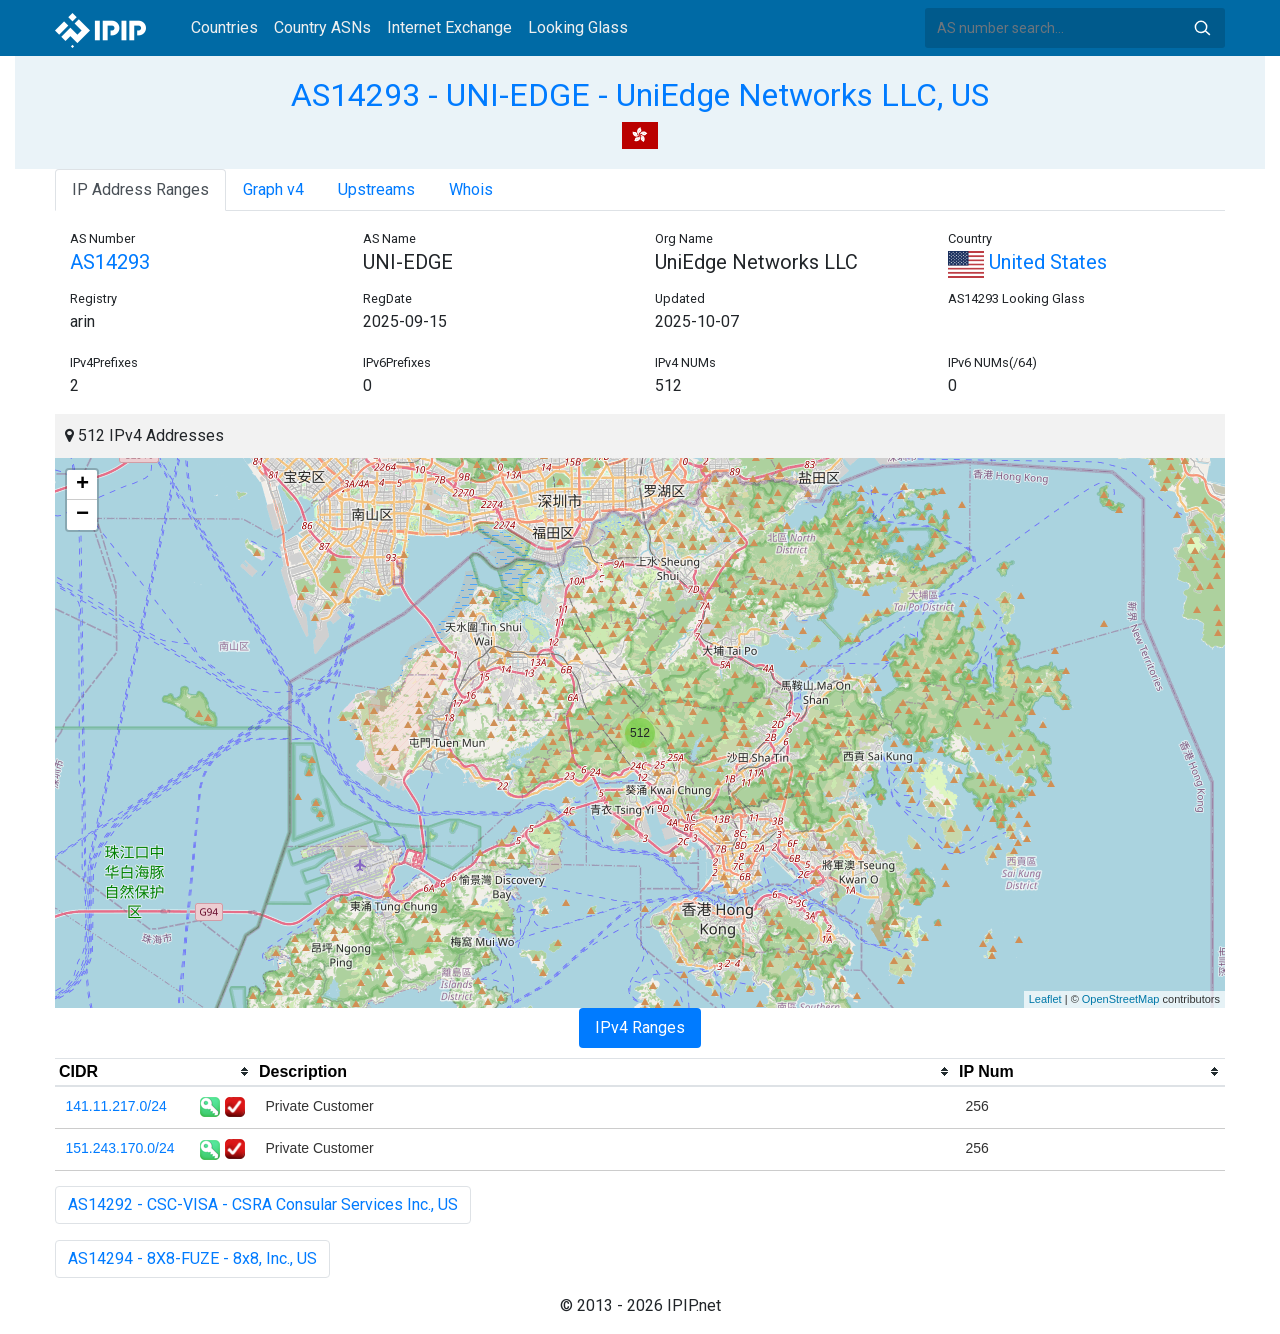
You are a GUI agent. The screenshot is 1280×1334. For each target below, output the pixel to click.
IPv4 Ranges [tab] (640, 1027)
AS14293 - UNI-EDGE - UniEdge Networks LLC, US (640, 95)
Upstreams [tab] (376, 189)
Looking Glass (578, 27)
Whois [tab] (471, 189)
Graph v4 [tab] (273, 189)
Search (1202, 28)
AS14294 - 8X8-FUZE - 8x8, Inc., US (192, 1258)
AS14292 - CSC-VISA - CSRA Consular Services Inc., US (263, 1204)
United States (1027, 262)
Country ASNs (322, 27)
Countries (224, 27)
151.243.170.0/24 (120, 1148)
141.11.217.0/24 (116, 1106)
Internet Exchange (449, 27)
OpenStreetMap (1121, 999)
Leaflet (1045, 999)
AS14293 (110, 262)
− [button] (82, 515)
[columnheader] (155, 1072)
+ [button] (82, 485)
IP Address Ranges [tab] (140, 189)
